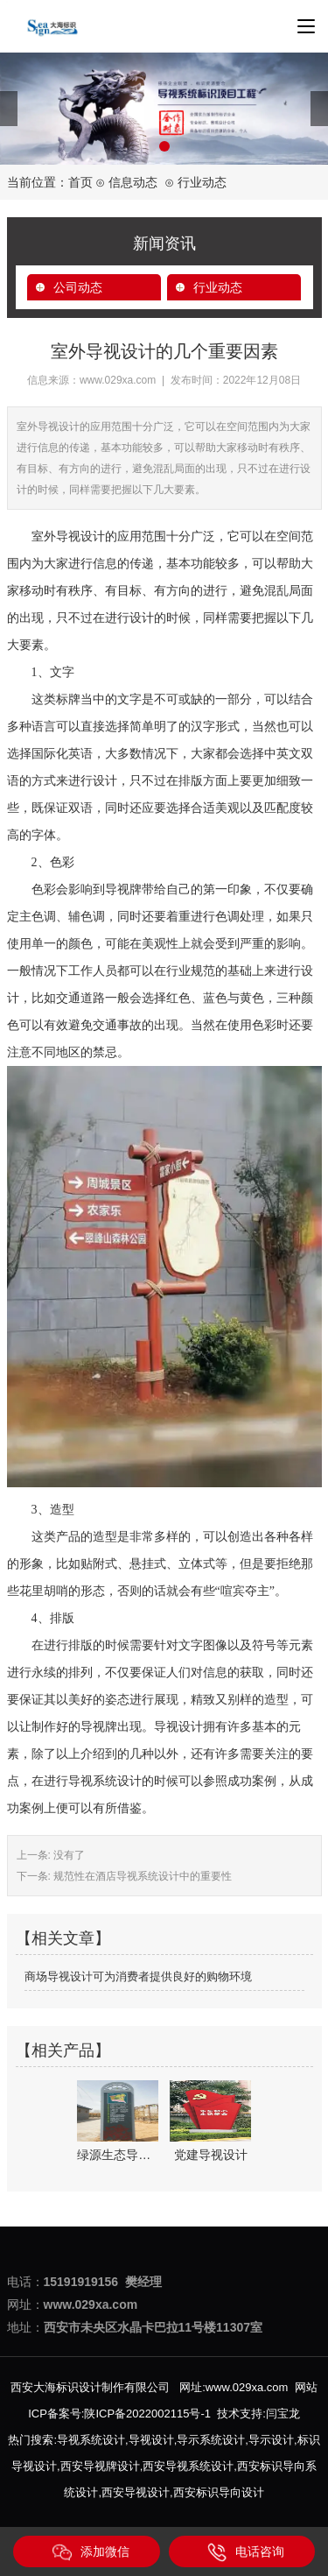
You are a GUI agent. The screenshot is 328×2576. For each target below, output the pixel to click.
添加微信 (90, 2552)
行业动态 (217, 287)
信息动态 (132, 182)
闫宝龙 (283, 2413)
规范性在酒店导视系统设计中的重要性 (141, 1876)
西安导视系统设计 (188, 2466)
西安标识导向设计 (218, 2492)
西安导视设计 (135, 2492)
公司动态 (77, 287)
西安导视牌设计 (100, 2466)
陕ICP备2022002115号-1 (147, 2413)
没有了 (68, 1855)
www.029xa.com (118, 380)
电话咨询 (245, 2552)
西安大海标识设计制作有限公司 (90, 2387)
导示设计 (271, 2439)
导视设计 (151, 2439)
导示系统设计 (211, 2439)
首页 (80, 182)
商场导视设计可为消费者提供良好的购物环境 (138, 1976)
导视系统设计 (91, 2439)
